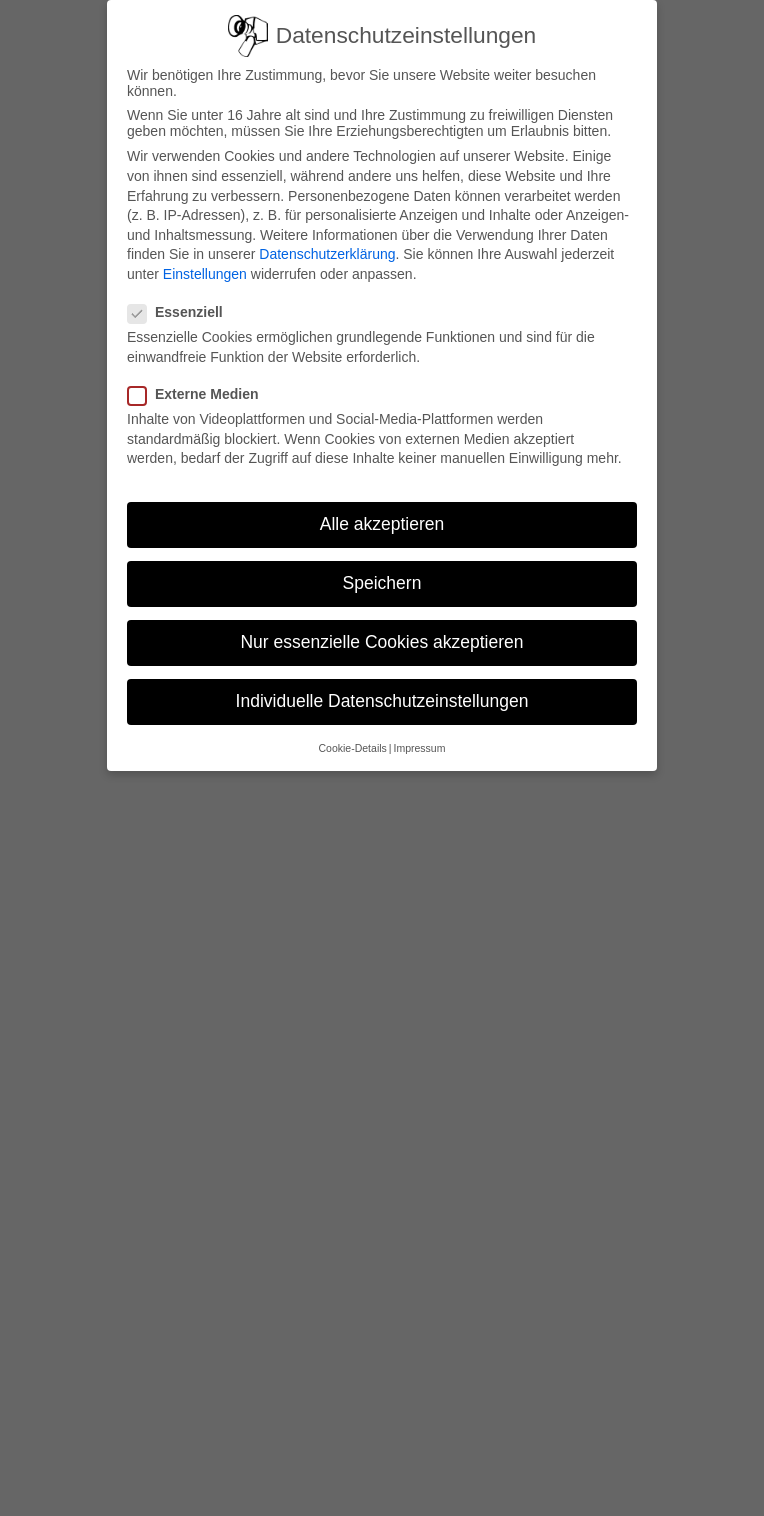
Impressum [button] (420, 748)
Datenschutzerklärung (327, 254)
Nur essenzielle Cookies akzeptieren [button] (381, 642)
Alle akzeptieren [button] (382, 524)
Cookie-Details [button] (353, 748)
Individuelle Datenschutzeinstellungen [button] (382, 701)
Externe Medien (201, 394)
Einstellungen (205, 274)
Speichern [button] (382, 583)
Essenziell (183, 312)
